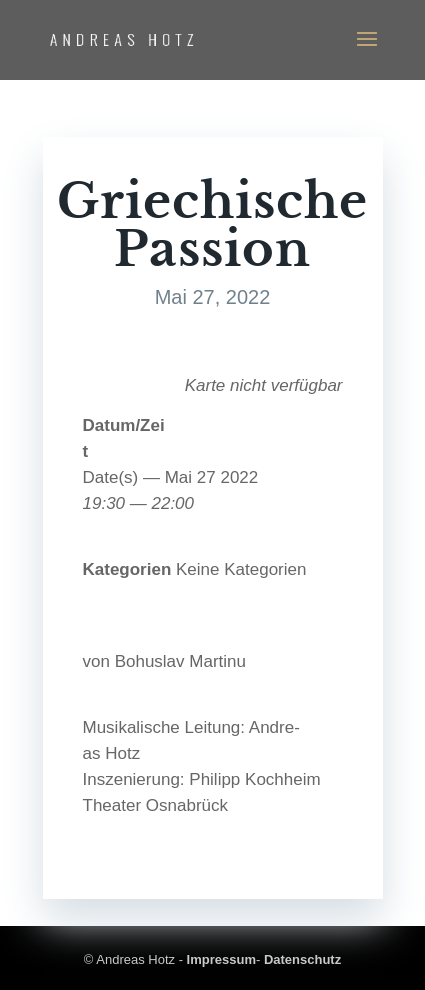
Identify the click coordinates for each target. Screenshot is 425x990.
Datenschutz (302, 959)
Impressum (221, 959)
